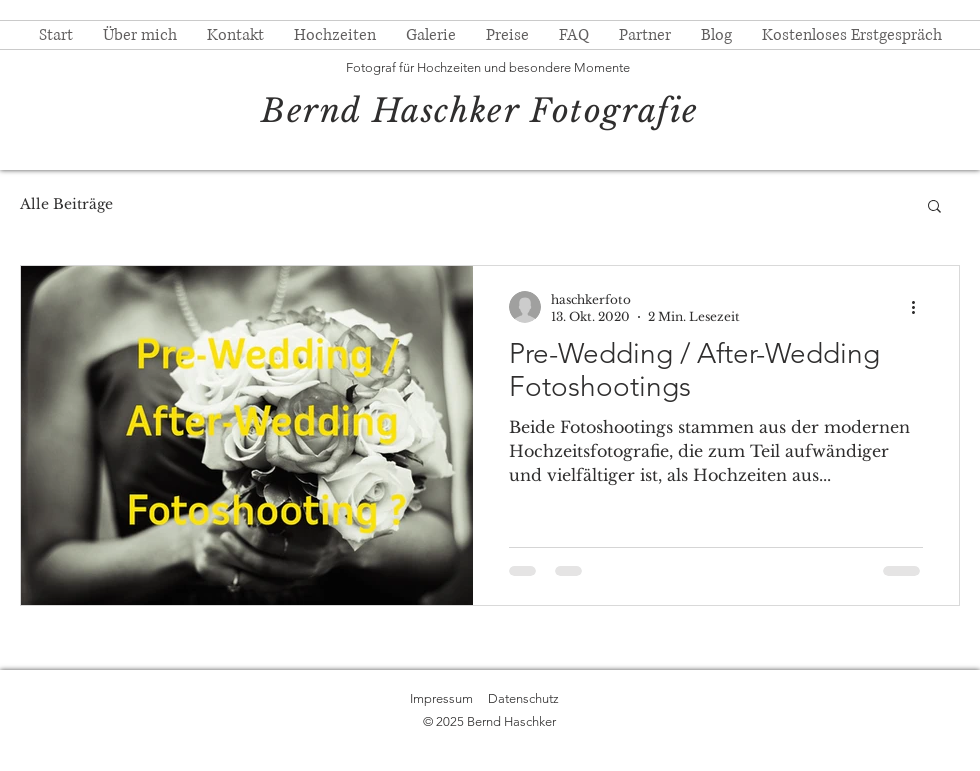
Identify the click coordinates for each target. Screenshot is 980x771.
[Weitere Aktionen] (920, 307)
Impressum (441, 698)
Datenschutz (523, 698)
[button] (934, 207)
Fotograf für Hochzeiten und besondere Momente (488, 67)
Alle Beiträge (66, 204)
